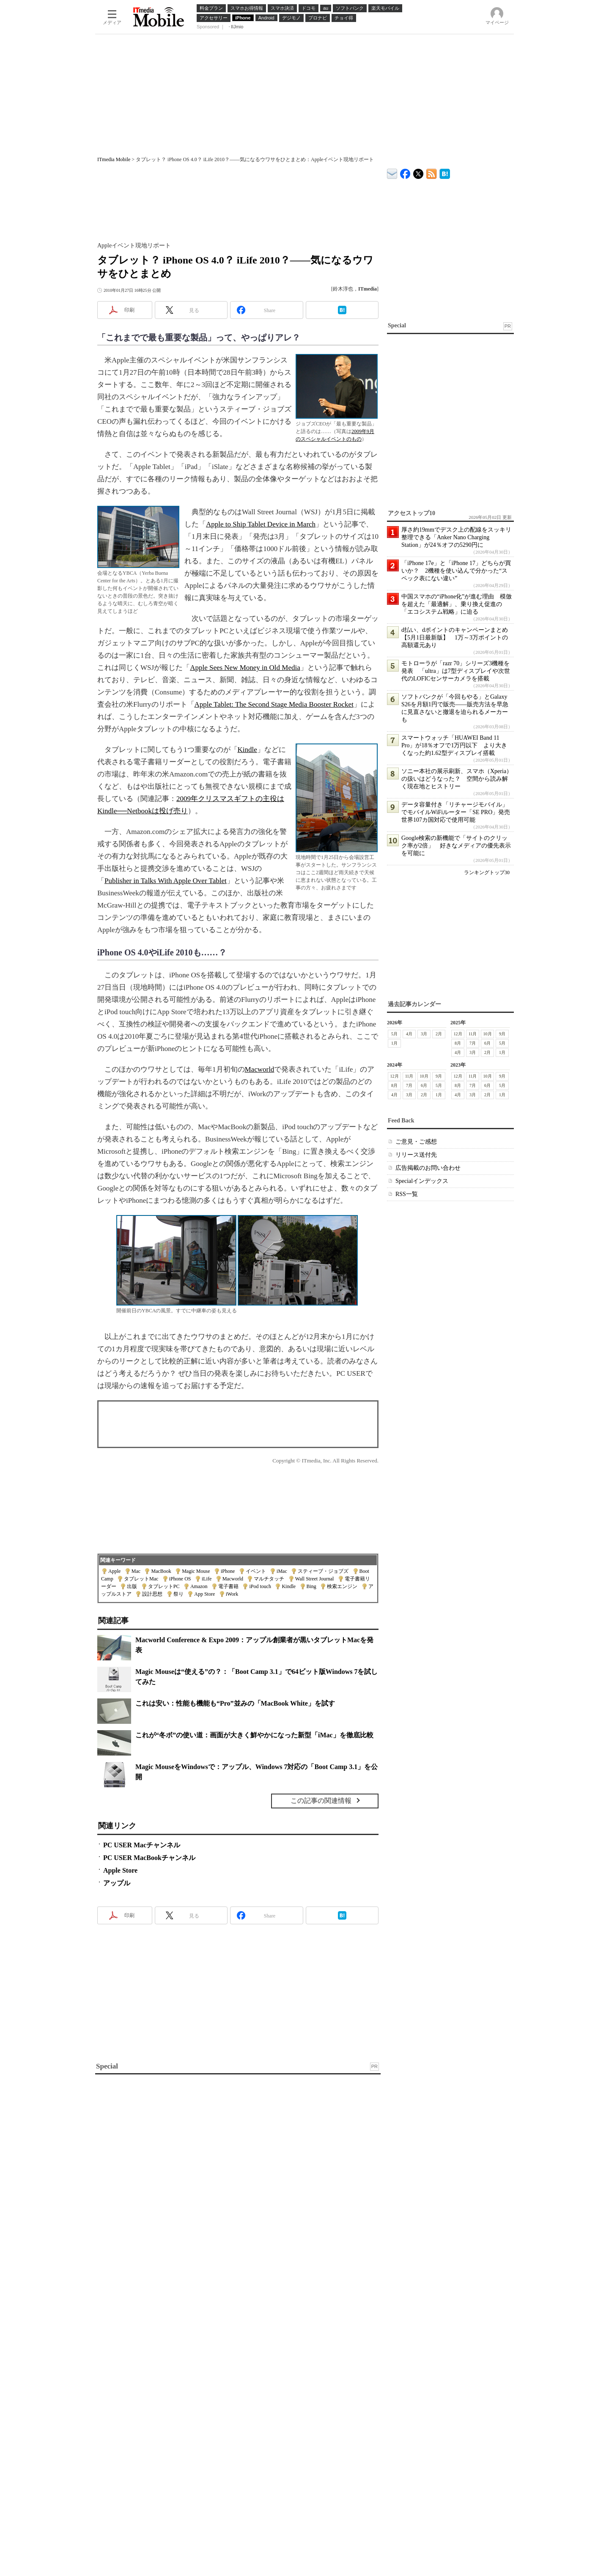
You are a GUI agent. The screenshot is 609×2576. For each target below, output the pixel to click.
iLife (206, 1579)
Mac (136, 1571)
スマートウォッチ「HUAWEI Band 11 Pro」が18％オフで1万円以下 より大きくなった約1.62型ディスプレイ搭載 (454, 745)
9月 (502, 1033)
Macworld (259, 1069)
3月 (424, 1033)
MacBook (161, 1571)
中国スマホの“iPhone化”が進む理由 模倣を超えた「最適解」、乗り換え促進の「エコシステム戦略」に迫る (456, 604)
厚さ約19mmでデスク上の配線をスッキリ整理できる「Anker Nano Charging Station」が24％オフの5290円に (456, 537)
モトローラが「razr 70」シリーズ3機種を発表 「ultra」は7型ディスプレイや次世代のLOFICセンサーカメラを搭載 (455, 671)
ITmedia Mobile (113, 159)
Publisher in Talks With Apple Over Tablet (165, 881)
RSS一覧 (406, 1194)
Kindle (247, 750)
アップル (116, 1883)
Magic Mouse (196, 1571)
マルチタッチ (269, 1579)
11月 (473, 1033)
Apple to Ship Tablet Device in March (260, 524)
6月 (487, 1043)
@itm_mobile (418, 172)
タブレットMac (141, 1579)
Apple (114, 1571)
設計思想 (152, 1594)
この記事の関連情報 (321, 1800)
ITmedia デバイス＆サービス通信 (392, 172)
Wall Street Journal (314, 1579)
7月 (472, 1043)
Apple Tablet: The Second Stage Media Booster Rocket (274, 704)
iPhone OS (180, 1579)
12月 (458, 1033)
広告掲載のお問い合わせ (428, 1168)
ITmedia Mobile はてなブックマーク (444, 172)
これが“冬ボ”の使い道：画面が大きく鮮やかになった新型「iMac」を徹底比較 (254, 1735)
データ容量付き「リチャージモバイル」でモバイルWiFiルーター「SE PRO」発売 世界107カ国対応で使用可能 (458, 812)
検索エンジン (342, 1586)
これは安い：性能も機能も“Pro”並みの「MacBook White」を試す (235, 1703)
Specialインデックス (421, 1181)
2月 (439, 1033)
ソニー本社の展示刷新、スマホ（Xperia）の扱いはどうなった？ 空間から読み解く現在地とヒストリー (456, 779)
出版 (132, 1586)
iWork (232, 1594)
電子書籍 (228, 1586)
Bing (311, 1586)
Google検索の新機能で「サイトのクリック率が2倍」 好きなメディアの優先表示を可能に (456, 845)
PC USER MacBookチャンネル (149, 1857)
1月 (394, 1043)
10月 (487, 1033)
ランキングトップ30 (487, 872)
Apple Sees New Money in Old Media (245, 668)
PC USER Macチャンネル (141, 1845)
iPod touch (260, 1586)
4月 (409, 1033)
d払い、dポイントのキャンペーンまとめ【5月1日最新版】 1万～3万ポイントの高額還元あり (454, 637)
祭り (178, 1594)
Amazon (199, 1586)
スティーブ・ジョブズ (323, 1571)
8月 (458, 1043)
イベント (256, 1571)
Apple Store (120, 1870)
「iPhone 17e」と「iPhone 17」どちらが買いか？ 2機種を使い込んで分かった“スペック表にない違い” (456, 571)
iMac (282, 1571)
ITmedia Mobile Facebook (405, 172)
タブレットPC (164, 1586)
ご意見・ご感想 (416, 1141)
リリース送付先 (416, 1155)
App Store (204, 1594)
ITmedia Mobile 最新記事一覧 (431, 172)
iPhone (228, 1571)
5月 (394, 1033)
